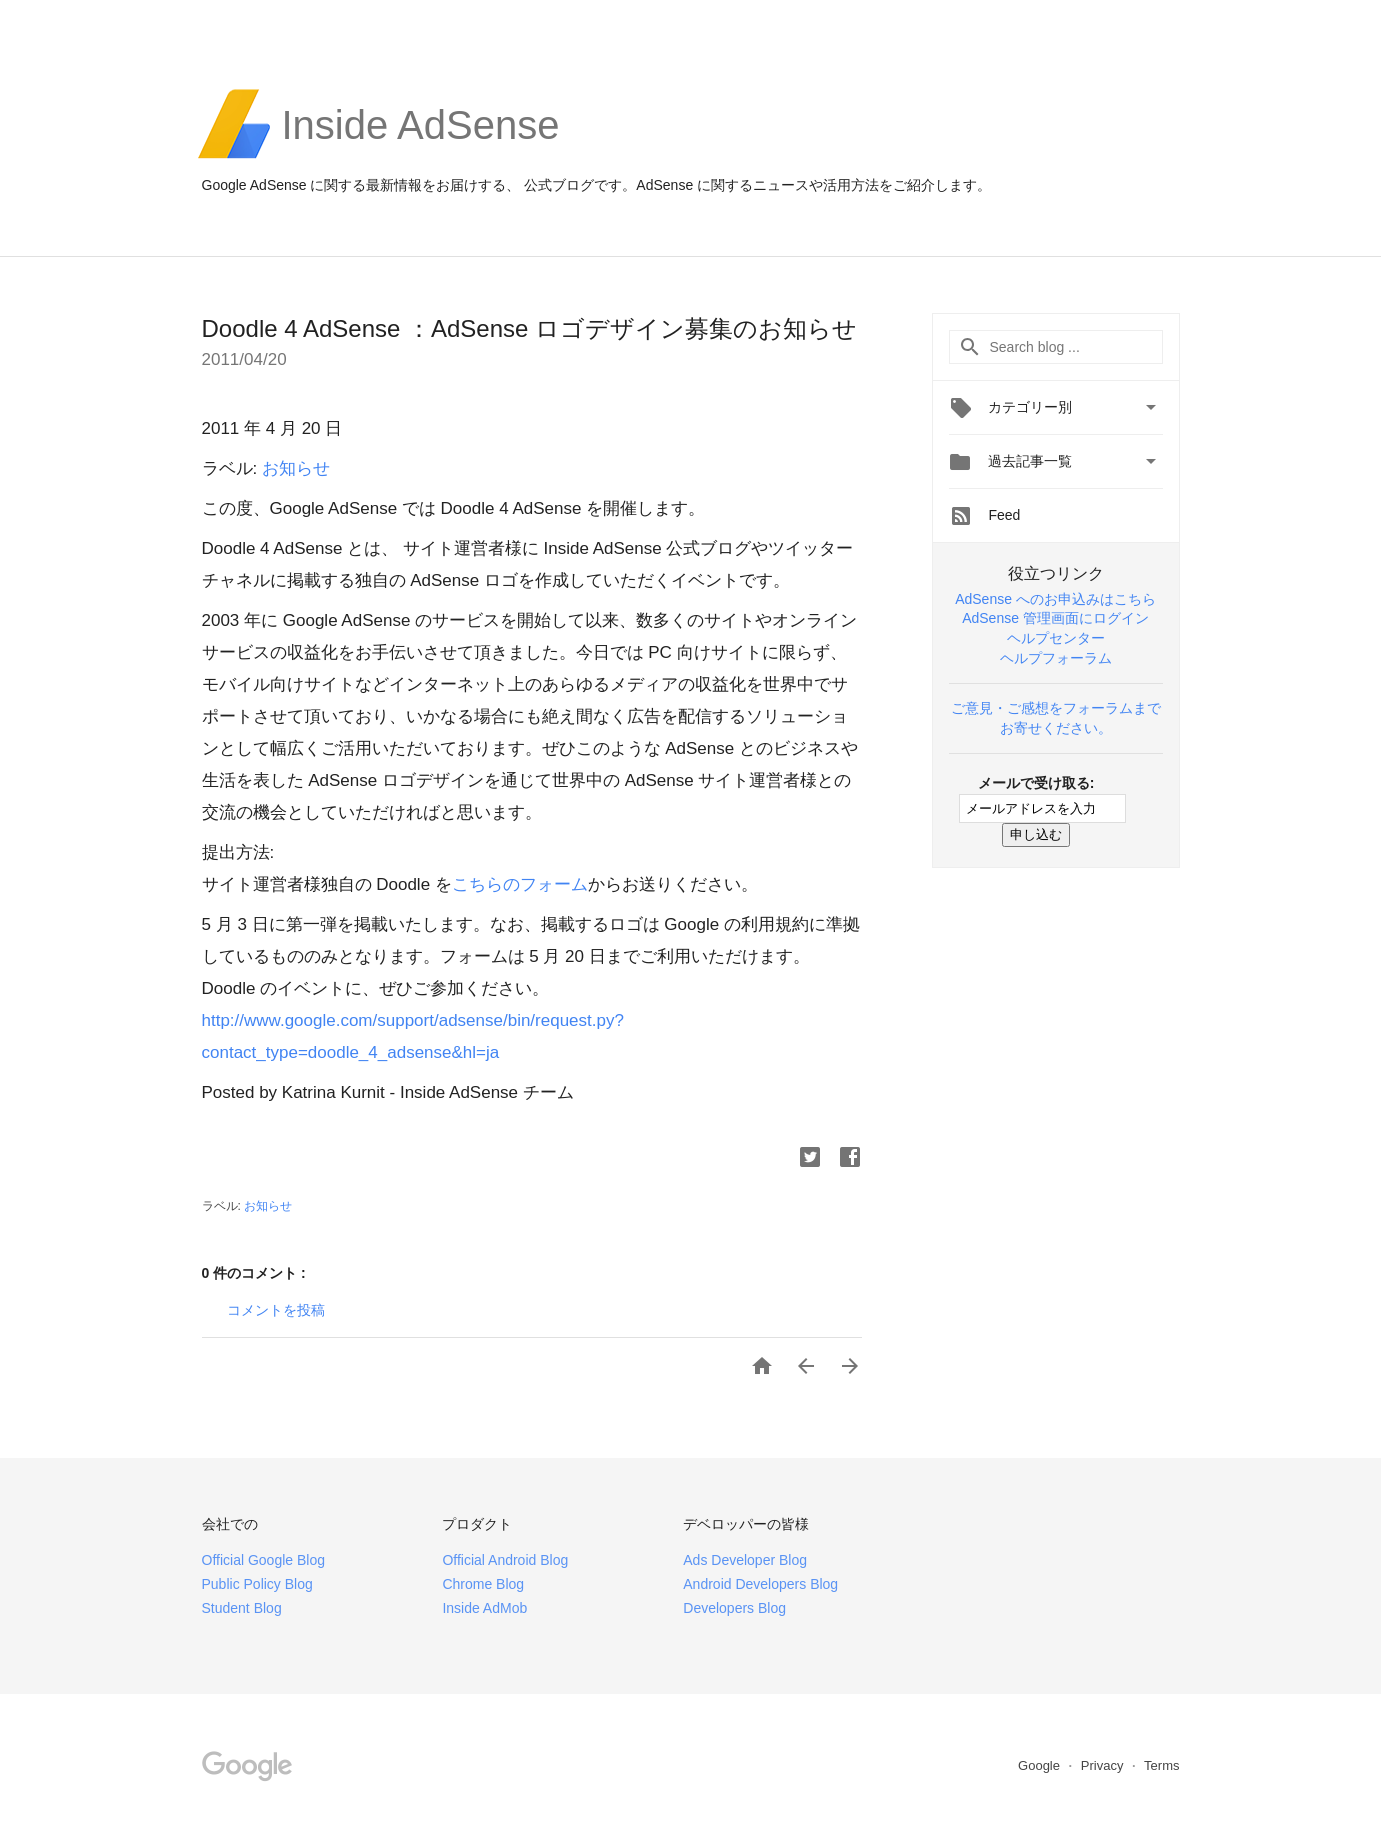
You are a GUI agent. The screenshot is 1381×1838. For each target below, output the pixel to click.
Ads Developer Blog (745, 1560)
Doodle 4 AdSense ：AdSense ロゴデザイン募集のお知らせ (530, 328)
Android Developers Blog (760, 1584)
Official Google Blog (263, 1560)
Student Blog (242, 1608)
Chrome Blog (483, 1584)
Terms (1161, 1765)
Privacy (1104, 1765)
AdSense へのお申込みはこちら (1055, 599)
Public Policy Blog (257, 1584)
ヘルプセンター (1056, 638)
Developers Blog (734, 1608)
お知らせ (296, 468)
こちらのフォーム (520, 884)
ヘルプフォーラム (1056, 658)
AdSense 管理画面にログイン (1055, 618)
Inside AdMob (484, 1608)
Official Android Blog (505, 1560)
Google (1041, 1765)
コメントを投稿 (276, 1310)
